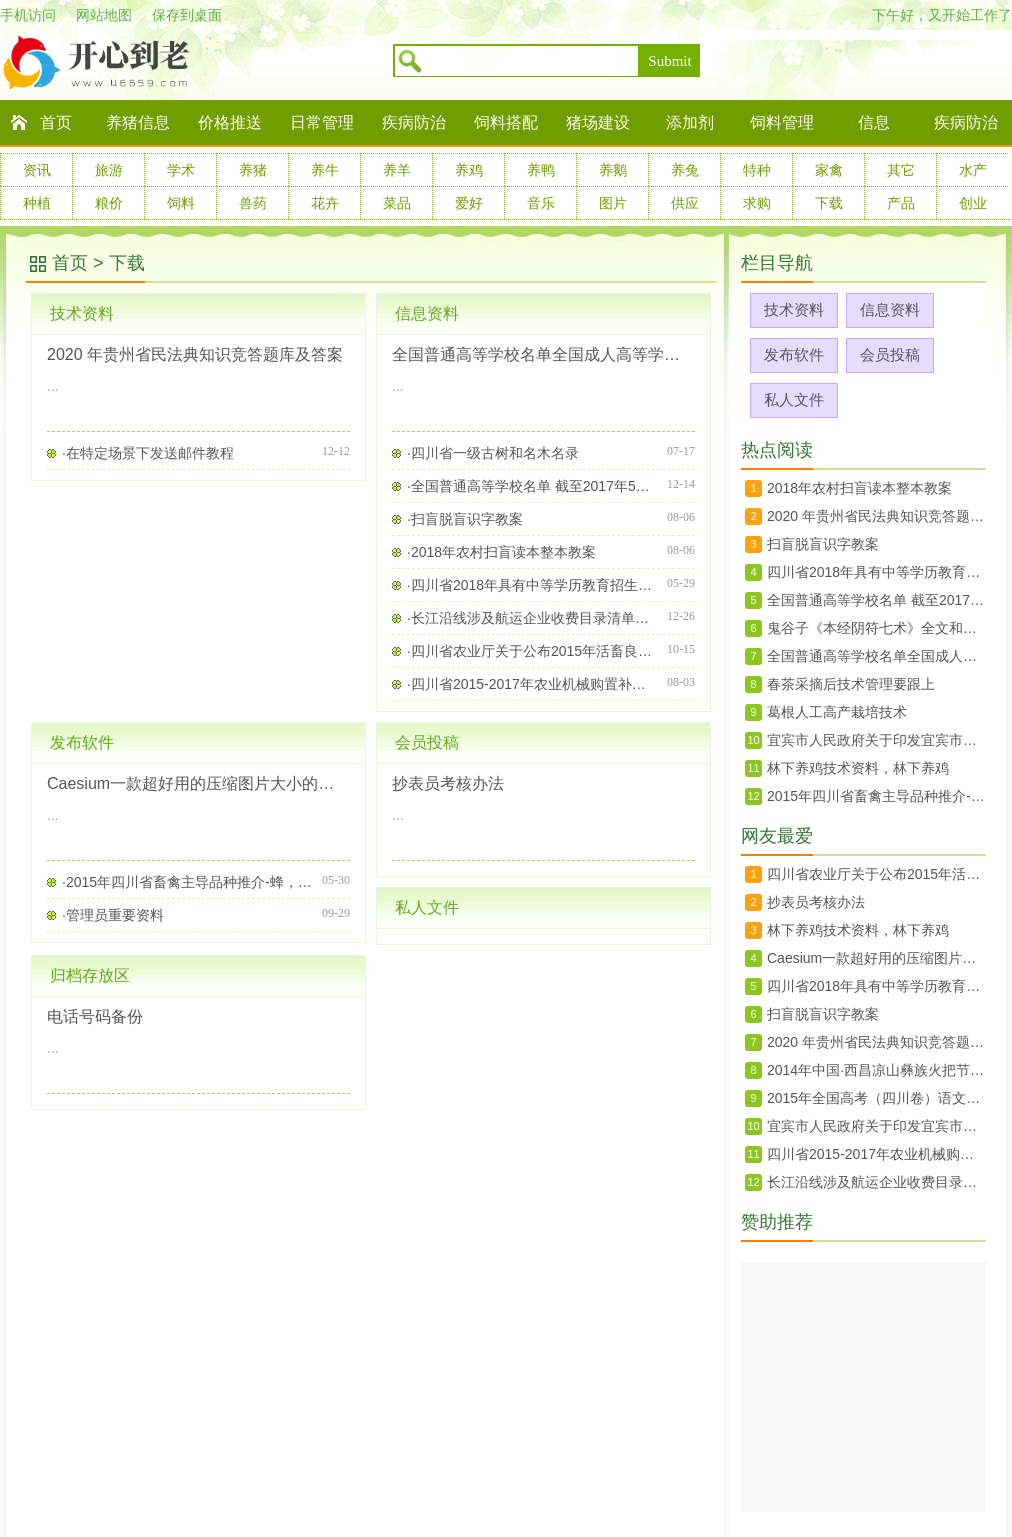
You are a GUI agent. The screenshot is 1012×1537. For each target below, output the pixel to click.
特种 (757, 170)
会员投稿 (427, 742)
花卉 (325, 203)
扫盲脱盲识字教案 (823, 544)
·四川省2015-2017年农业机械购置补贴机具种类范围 (532, 684)
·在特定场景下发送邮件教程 (148, 453)
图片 (613, 203)
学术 (181, 170)
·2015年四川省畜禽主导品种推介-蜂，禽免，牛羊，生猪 (187, 882)
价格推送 (230, 122)
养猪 (253, 170)
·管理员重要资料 (113, 915)
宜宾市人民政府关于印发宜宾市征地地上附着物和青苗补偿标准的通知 (876, 740)
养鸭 (541, 170)
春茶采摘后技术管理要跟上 (851, 684)
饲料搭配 (506, 122)
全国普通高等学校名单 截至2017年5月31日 (876, 600)
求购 (757, 203)
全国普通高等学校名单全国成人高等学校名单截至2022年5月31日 (543, 354)
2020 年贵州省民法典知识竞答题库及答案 (195, 354)
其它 (901, 170)
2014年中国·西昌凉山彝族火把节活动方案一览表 (876, 1070)
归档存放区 (90, 975)
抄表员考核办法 (448, 783)
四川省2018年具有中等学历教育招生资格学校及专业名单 (876, 572)
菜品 (397, 203)
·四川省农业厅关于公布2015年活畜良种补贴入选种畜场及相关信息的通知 (532, 651)
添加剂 (690, 122)
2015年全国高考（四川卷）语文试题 (876, 1098)
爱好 (469, 203)
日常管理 (322, 122)
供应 (685, 203)
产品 (901, 203)
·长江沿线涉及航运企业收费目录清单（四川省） (532, 618)
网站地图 (104, 15)
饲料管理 (782, 122)
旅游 (109, 170)
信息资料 (427, 313)
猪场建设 (598, 122)
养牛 (325, 170)
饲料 (181, 203)
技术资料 (82, 313)
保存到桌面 (187, 15)
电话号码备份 (95, 1016)
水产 (973, 170)
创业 (973, 203)
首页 (56, 122)
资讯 (37, 170)
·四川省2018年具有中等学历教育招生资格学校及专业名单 (532, 585)
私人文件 (427, 907)
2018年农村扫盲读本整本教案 (859, 488)
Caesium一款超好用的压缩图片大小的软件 (198, 783)
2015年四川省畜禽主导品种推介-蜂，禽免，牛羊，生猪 (876, 796)
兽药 (253, 203)
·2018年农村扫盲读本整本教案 (501, 552)
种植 (37, 203)
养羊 (397, 170)
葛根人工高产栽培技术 (837, 712)
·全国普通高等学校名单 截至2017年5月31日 (532, 486)
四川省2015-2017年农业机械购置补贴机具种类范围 (876, 1154)
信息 (874, 122)
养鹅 (613, 170)
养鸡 (469, 170)
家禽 (829, 170)
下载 (829, 203)
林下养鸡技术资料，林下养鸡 (858, 768)
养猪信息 (138, 122)
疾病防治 (414, 122)
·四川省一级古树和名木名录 (493, 453)
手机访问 (28, 15)
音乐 (541, 203)
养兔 (685, 170)
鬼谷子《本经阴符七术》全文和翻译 (876, 628)
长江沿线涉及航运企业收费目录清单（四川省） (876, 1182)
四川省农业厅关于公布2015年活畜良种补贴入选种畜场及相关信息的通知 (876, 874)
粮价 (109, 203)
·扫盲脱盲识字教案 (465, 519)
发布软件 (82, 742)
